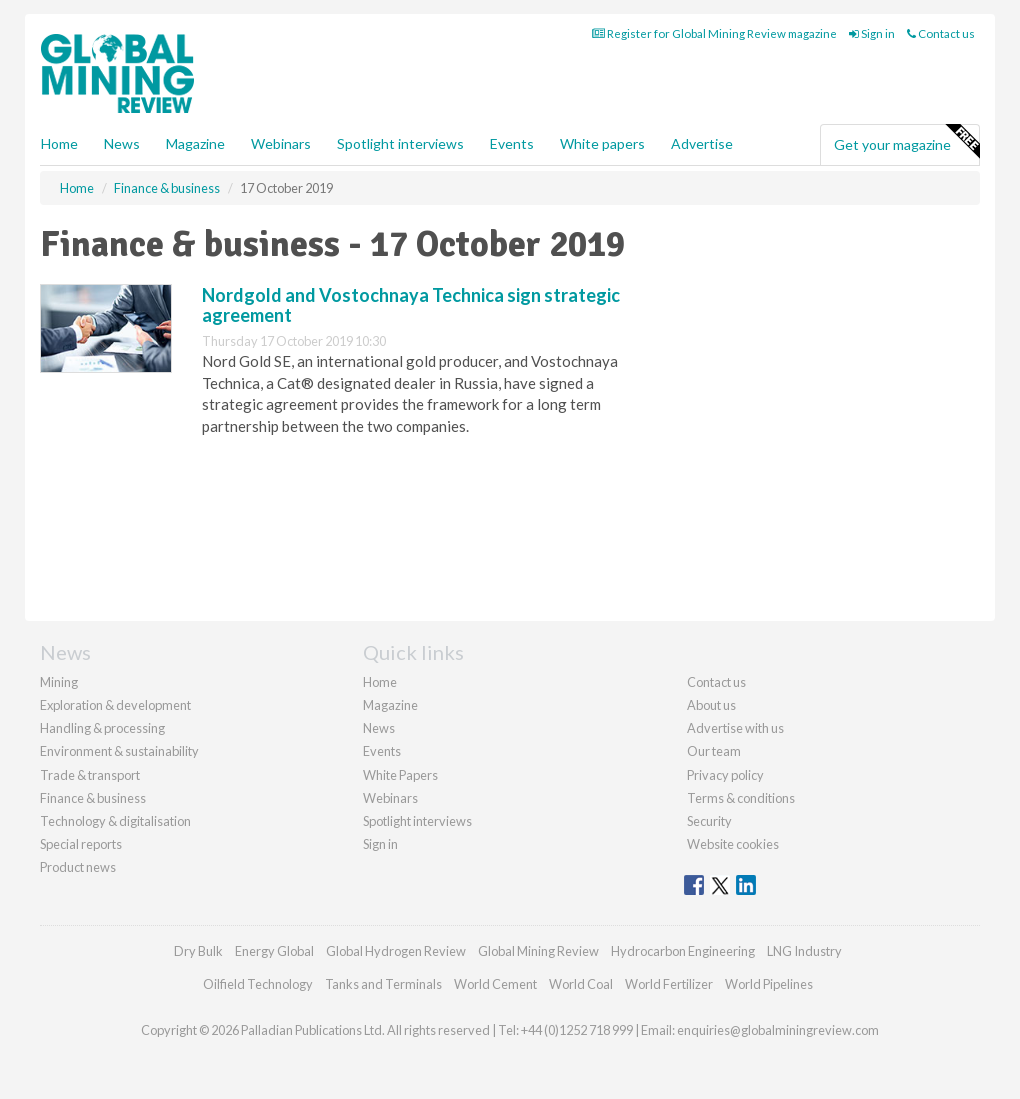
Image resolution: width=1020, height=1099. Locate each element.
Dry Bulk (198, 951)
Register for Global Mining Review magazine (714, 33)
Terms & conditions (741, 798)
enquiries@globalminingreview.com (778, 1030)
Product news (78, 867)
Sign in (872, 33)
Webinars (281, 143)
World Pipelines (769, 984)
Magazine (195, 143)
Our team (714, 751)
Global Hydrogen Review (396, 951)
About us (711, 705)
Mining (59, 682)
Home (59, 143)
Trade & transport (90, 775)
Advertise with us (735, 728)
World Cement (495, 984)
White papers (602, 143)
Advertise (702, 143)
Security (709, 821)
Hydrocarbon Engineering (683, 951)
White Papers (400, 775)
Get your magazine (906, 142)
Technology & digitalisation (115, 821)
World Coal (581, 984)
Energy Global (274, 951)
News (379, 728)
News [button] (122, 143)
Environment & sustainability (119, 751)
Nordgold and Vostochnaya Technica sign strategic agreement (411, 305)
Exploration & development (115, 705)
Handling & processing (102, 728)
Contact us (941, 33)
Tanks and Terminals (383, 984)
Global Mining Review (538, 951)
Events (512, 143)
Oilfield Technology (258, 984)
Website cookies (733, 844)
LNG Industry (804, 951)
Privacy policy (725, 775)
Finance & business (93, 798)
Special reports (81, 844)
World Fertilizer (669, 984)
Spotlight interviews (400, 143)
